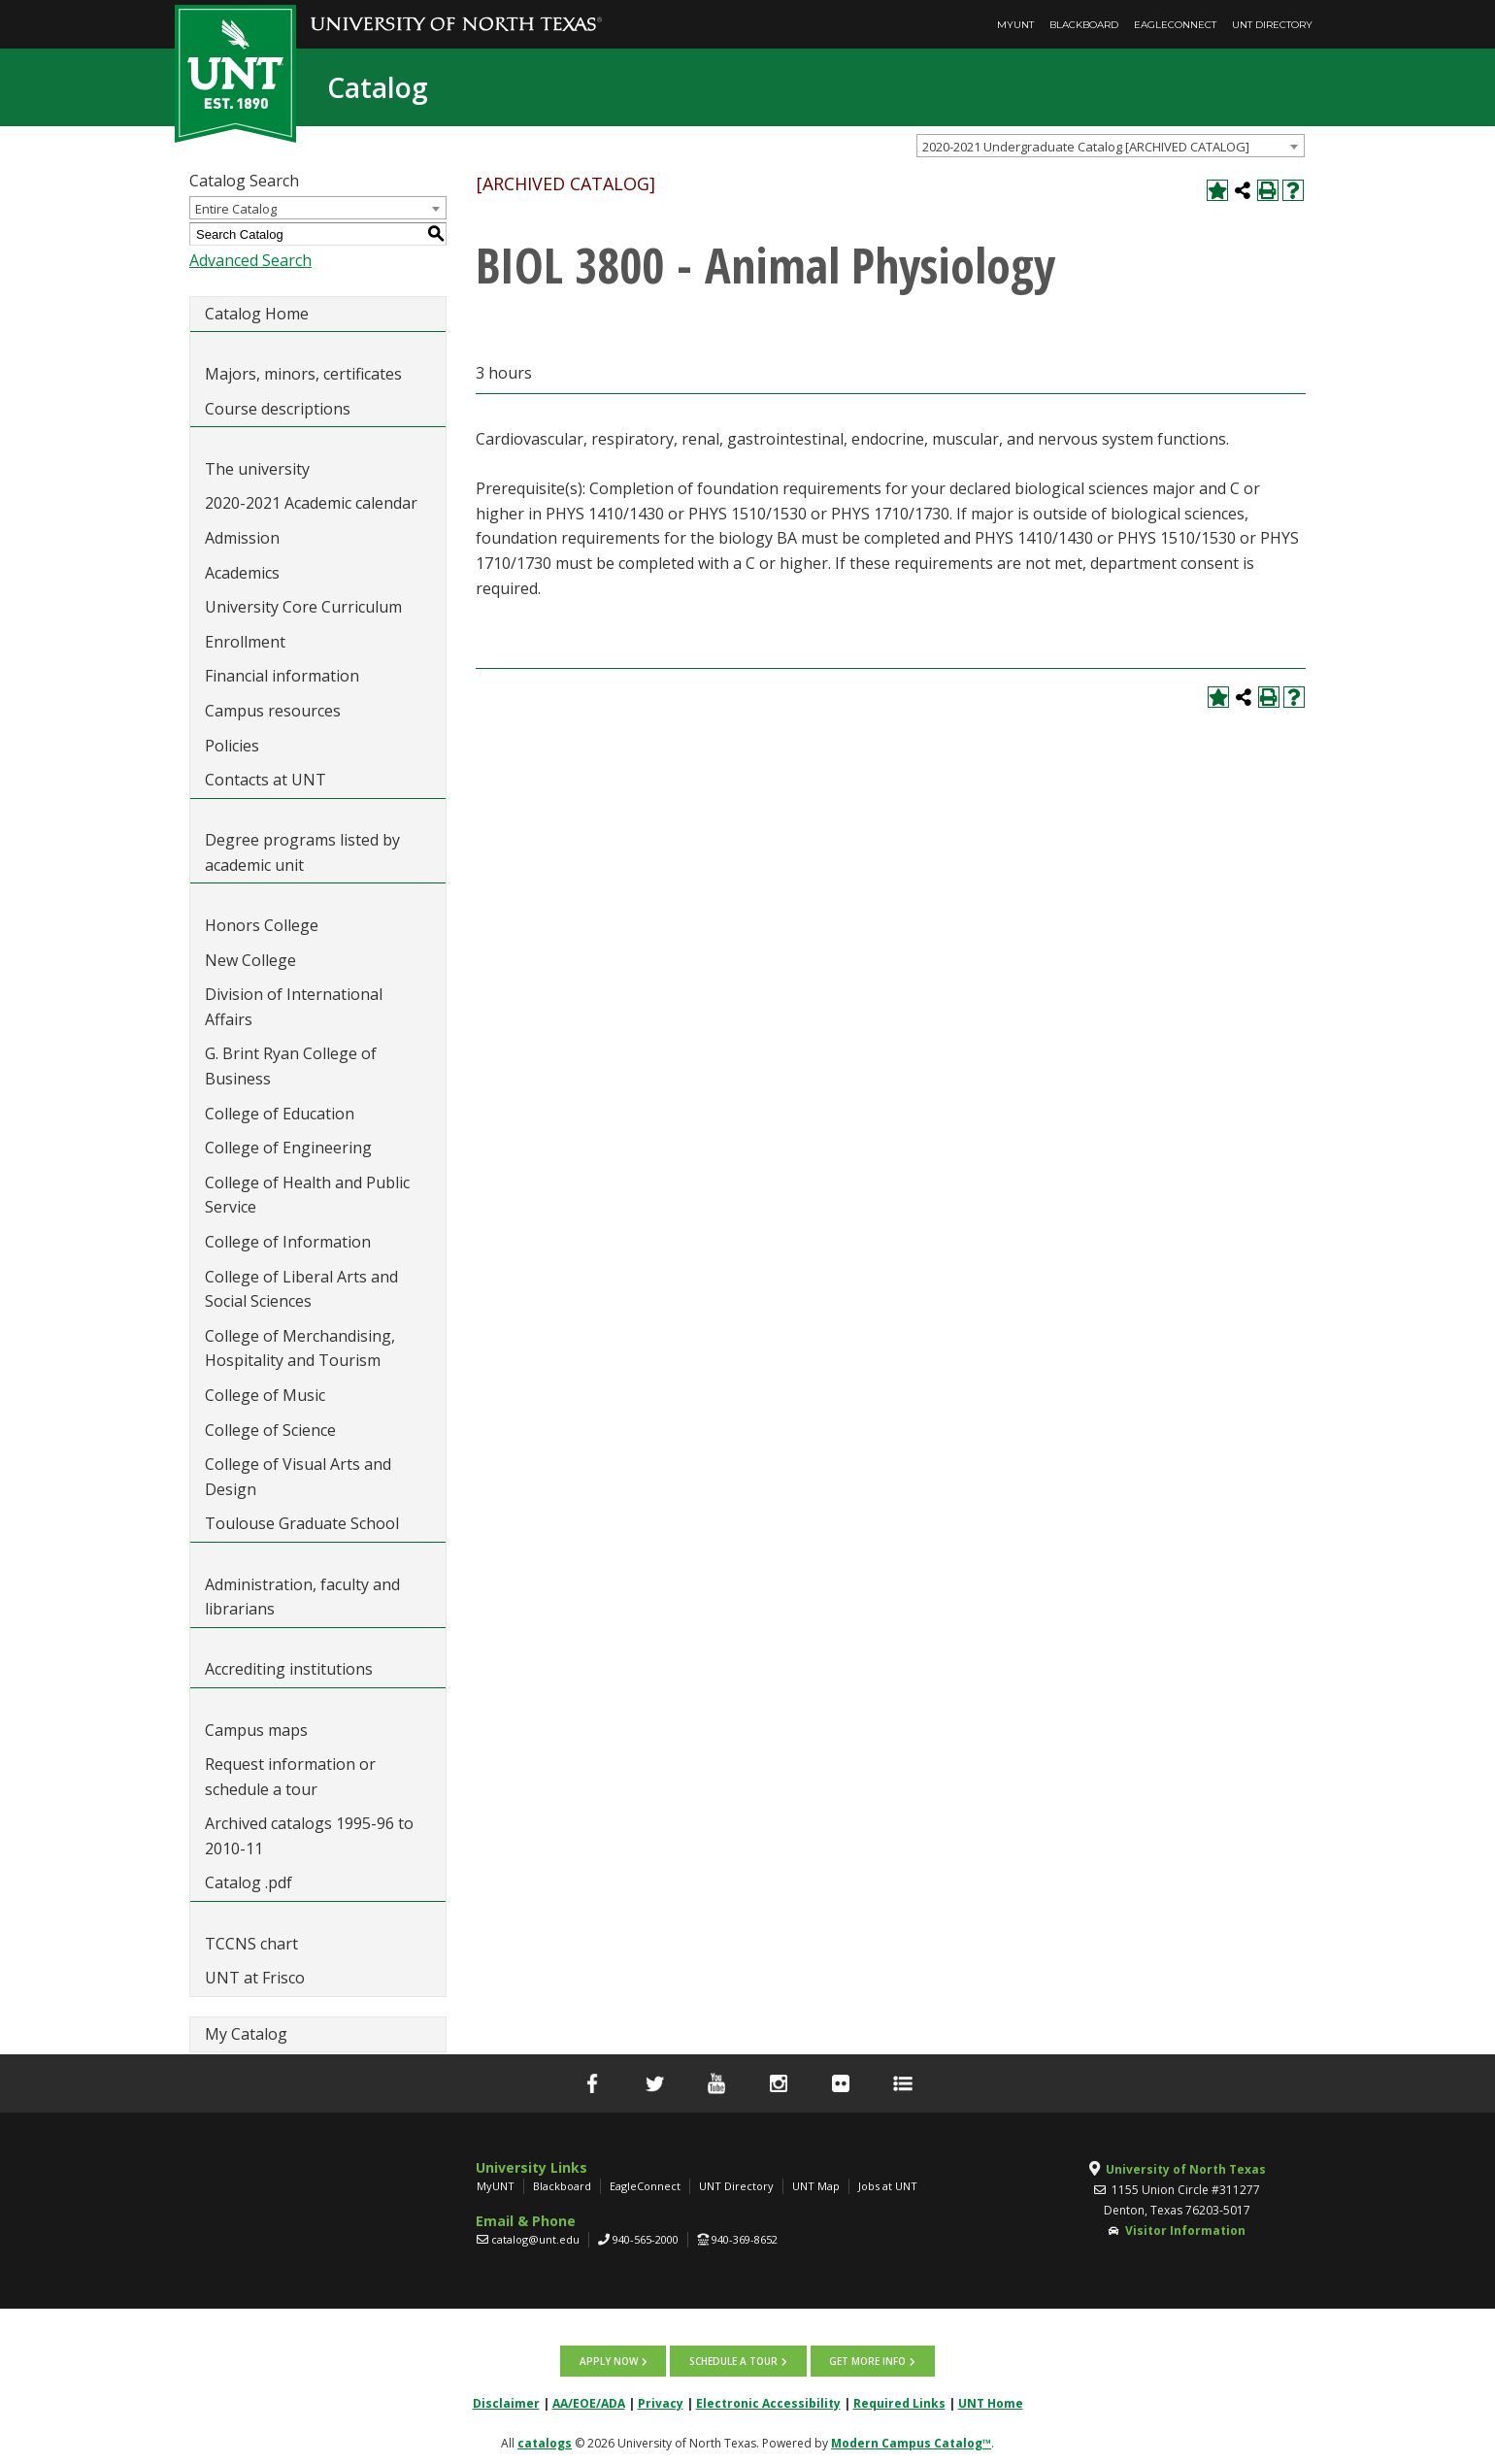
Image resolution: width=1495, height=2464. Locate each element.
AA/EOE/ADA (588, 2401)
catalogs (544, 2441)
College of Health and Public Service (307, 1195)
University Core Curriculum (303, 606)
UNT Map (816, 2186)
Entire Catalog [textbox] (236, 208)
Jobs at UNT (887, 2186)
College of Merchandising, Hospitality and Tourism (300, 1348)
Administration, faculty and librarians (302, 1597)
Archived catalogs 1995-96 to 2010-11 (309, 1836)
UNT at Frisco (255, 1977)
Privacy (660, 2401)
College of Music (265, 1395)
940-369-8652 (745, 2239)
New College (250, 960)
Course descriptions (277, 408)
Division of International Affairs (293, 1006)
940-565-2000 (646, 2239)
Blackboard (1083, 24)
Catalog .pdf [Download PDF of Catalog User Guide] (248, 1882)
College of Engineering (288, 1147)
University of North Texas (1186, 2169)
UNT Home (990, 2401)
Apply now (610, 2360)
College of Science (270, 1430)
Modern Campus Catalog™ (911, 2441)
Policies (232, 745)
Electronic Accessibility (768, 2401)
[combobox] (1110, 145)
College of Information (288, 1241)
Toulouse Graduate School (302, 1523)
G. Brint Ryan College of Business (291, 1066)
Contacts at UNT (265, 779)
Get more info (866, 2360)
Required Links (899, 2401)
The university (257, 469)
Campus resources (273, 710)
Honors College (261, 925)
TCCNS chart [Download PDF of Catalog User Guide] (251, 1943)
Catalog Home (257, 313)
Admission (242, 538)
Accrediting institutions (289, 1669)
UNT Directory (1272, 24)
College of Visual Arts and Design (298, 1476)
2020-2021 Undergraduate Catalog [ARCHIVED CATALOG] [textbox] (1085, 146)
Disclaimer (506, 2401)
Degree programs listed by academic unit (302, 852)
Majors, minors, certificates (303, 373)
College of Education (279, 1113)
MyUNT (1015, 24)
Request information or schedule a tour (290, 1776)
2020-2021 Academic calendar (311, 503)
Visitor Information (1185, 2230)
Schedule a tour (733, 2360)
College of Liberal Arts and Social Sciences (301, 1289)
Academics (242, 572)
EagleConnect (1175, 24)
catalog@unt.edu (535, 2239)
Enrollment (245, 641)
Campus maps (256, 1730)
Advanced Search (250, 260)
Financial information (282, 675)
